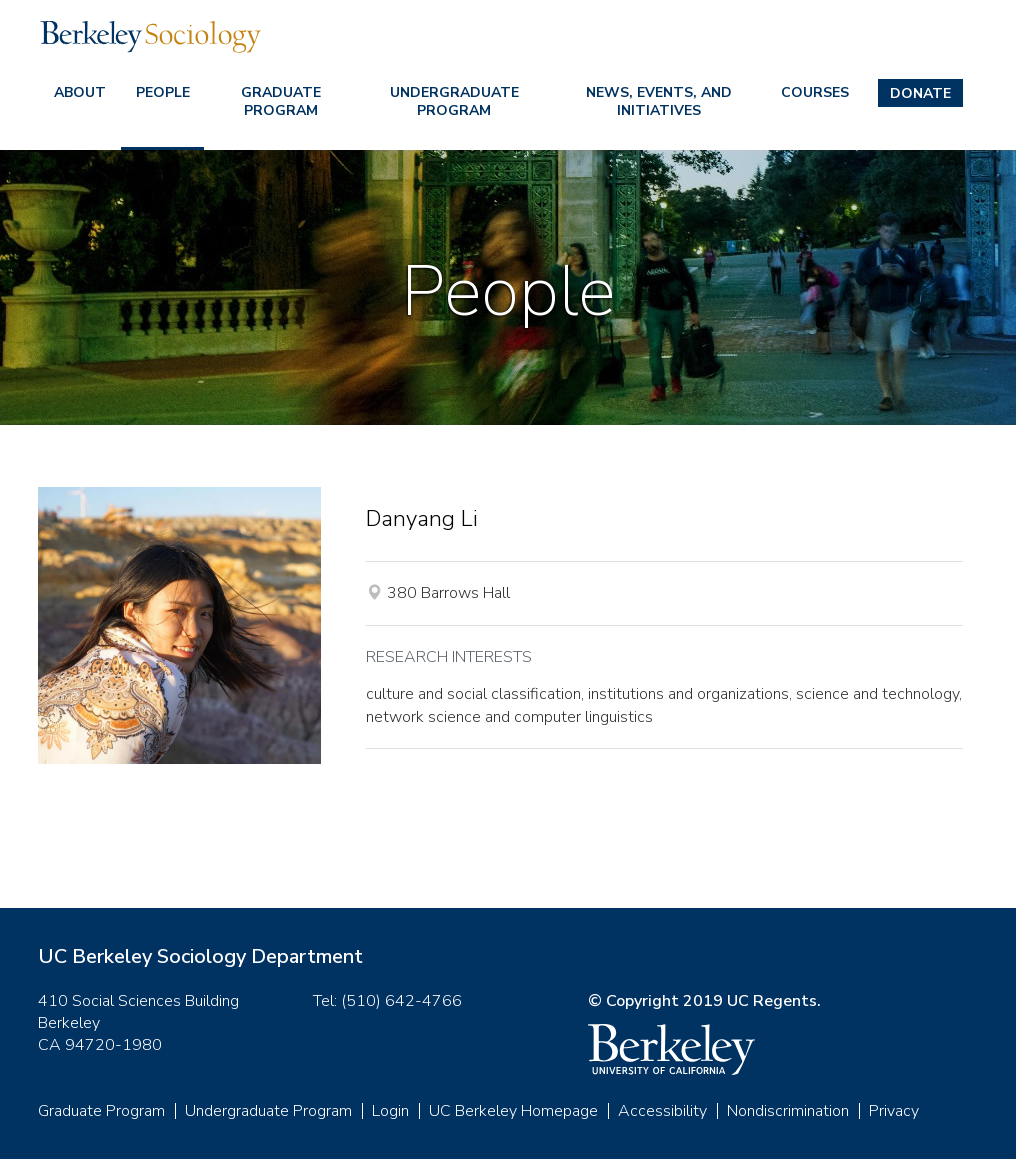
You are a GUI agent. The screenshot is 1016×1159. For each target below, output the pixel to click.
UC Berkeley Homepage (513, 1111)
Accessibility (662, 1111)
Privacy (894, 1111)
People (163, 92)
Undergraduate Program (454, 101)
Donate (920, 93)
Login (390, 1111)
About (80, 92)
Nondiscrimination (788, 1111)
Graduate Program (281, 101)
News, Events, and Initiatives (659, 101)
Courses (815, 92)
